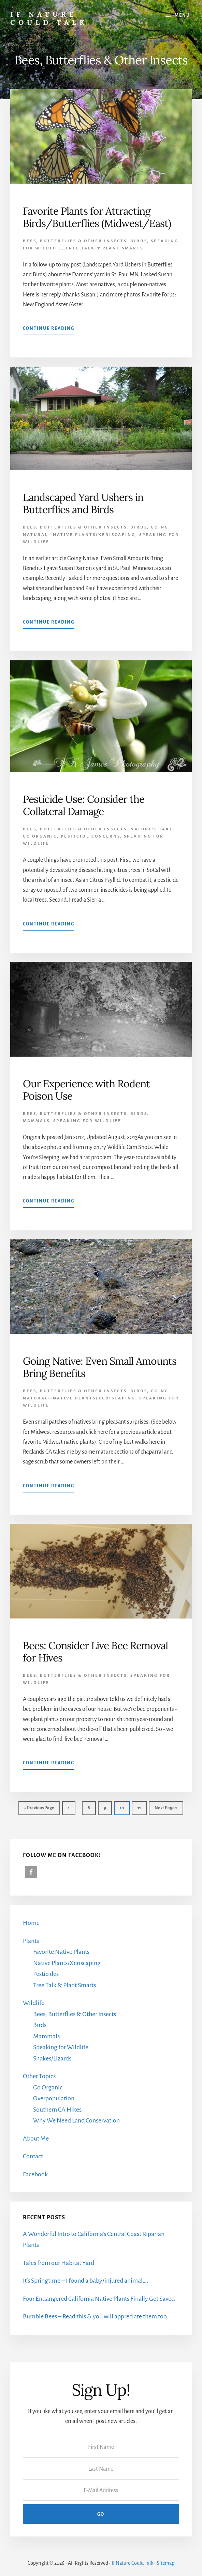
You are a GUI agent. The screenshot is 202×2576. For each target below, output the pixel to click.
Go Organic (47, 2087)
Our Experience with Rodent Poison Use (86, 1089)
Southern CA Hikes (57, 2109)
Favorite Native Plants (61, 1951)
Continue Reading (48, 329)
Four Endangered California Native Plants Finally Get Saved (99, 2298)
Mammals (36, 1121)
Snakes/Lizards (52, 2058)
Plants (31, 1940)
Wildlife (33, 2002)
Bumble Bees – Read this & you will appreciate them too (95, 2316)
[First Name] (101, 2446)
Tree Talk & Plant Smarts (104, 248)
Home (31, 1922)
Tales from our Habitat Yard (58, 2262)
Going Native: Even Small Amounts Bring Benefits (99, 1367)
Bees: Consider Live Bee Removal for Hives (95, 1651)
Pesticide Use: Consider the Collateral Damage (83, 805)
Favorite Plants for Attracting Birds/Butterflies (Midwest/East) (97, 217)
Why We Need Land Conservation (76, 2120)
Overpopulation (53, 2098)
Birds (138, 241)
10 (124, 1807)
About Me (36, 2138)
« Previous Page (39, 1809)
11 (142, 1807)
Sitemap (165, 2563)
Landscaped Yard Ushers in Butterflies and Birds (83, 503)
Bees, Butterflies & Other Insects (75, 241)
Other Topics (39, 2076)
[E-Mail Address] (101, 2490)
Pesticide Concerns (90, 836)
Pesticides (46, 1974)
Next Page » (165, 1809)
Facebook (35, 2174)
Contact (33, 2156)
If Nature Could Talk (49, 18)
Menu (182, 15)
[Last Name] (101, 2468)
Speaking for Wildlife (87, 1121)
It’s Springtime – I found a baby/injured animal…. (85, 2280)
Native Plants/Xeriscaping (67, 1963)
